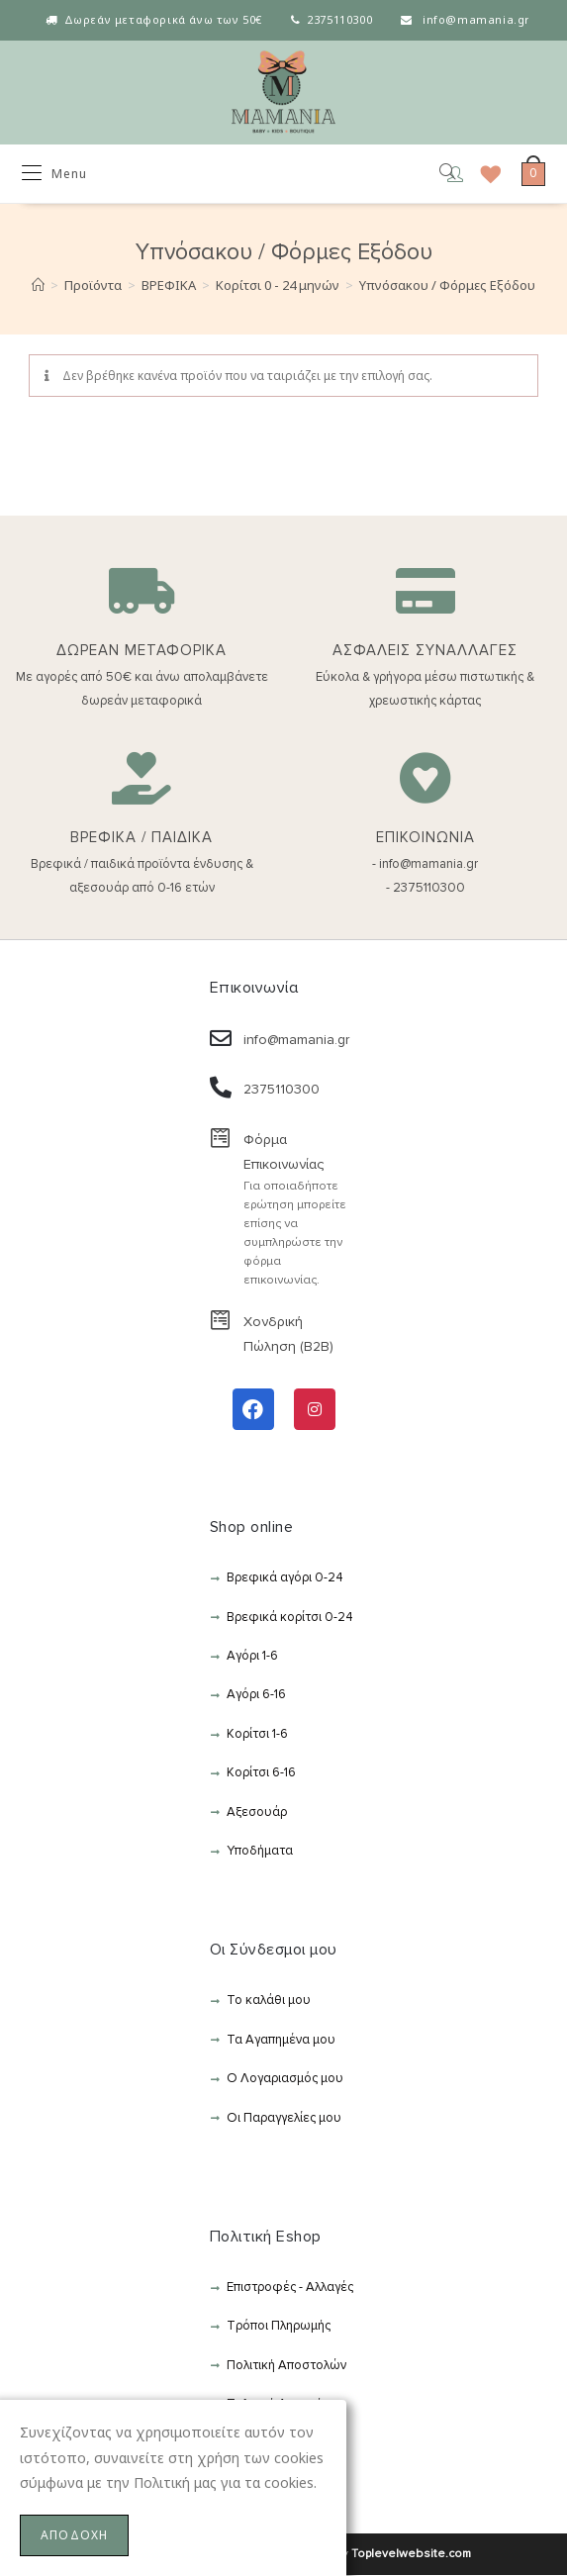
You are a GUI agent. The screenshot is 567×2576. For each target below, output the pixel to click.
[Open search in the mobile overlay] (433, 174)
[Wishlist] (484, 174)
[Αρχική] (38, 286)
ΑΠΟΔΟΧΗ (74, 2535)
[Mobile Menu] (54, 174)
